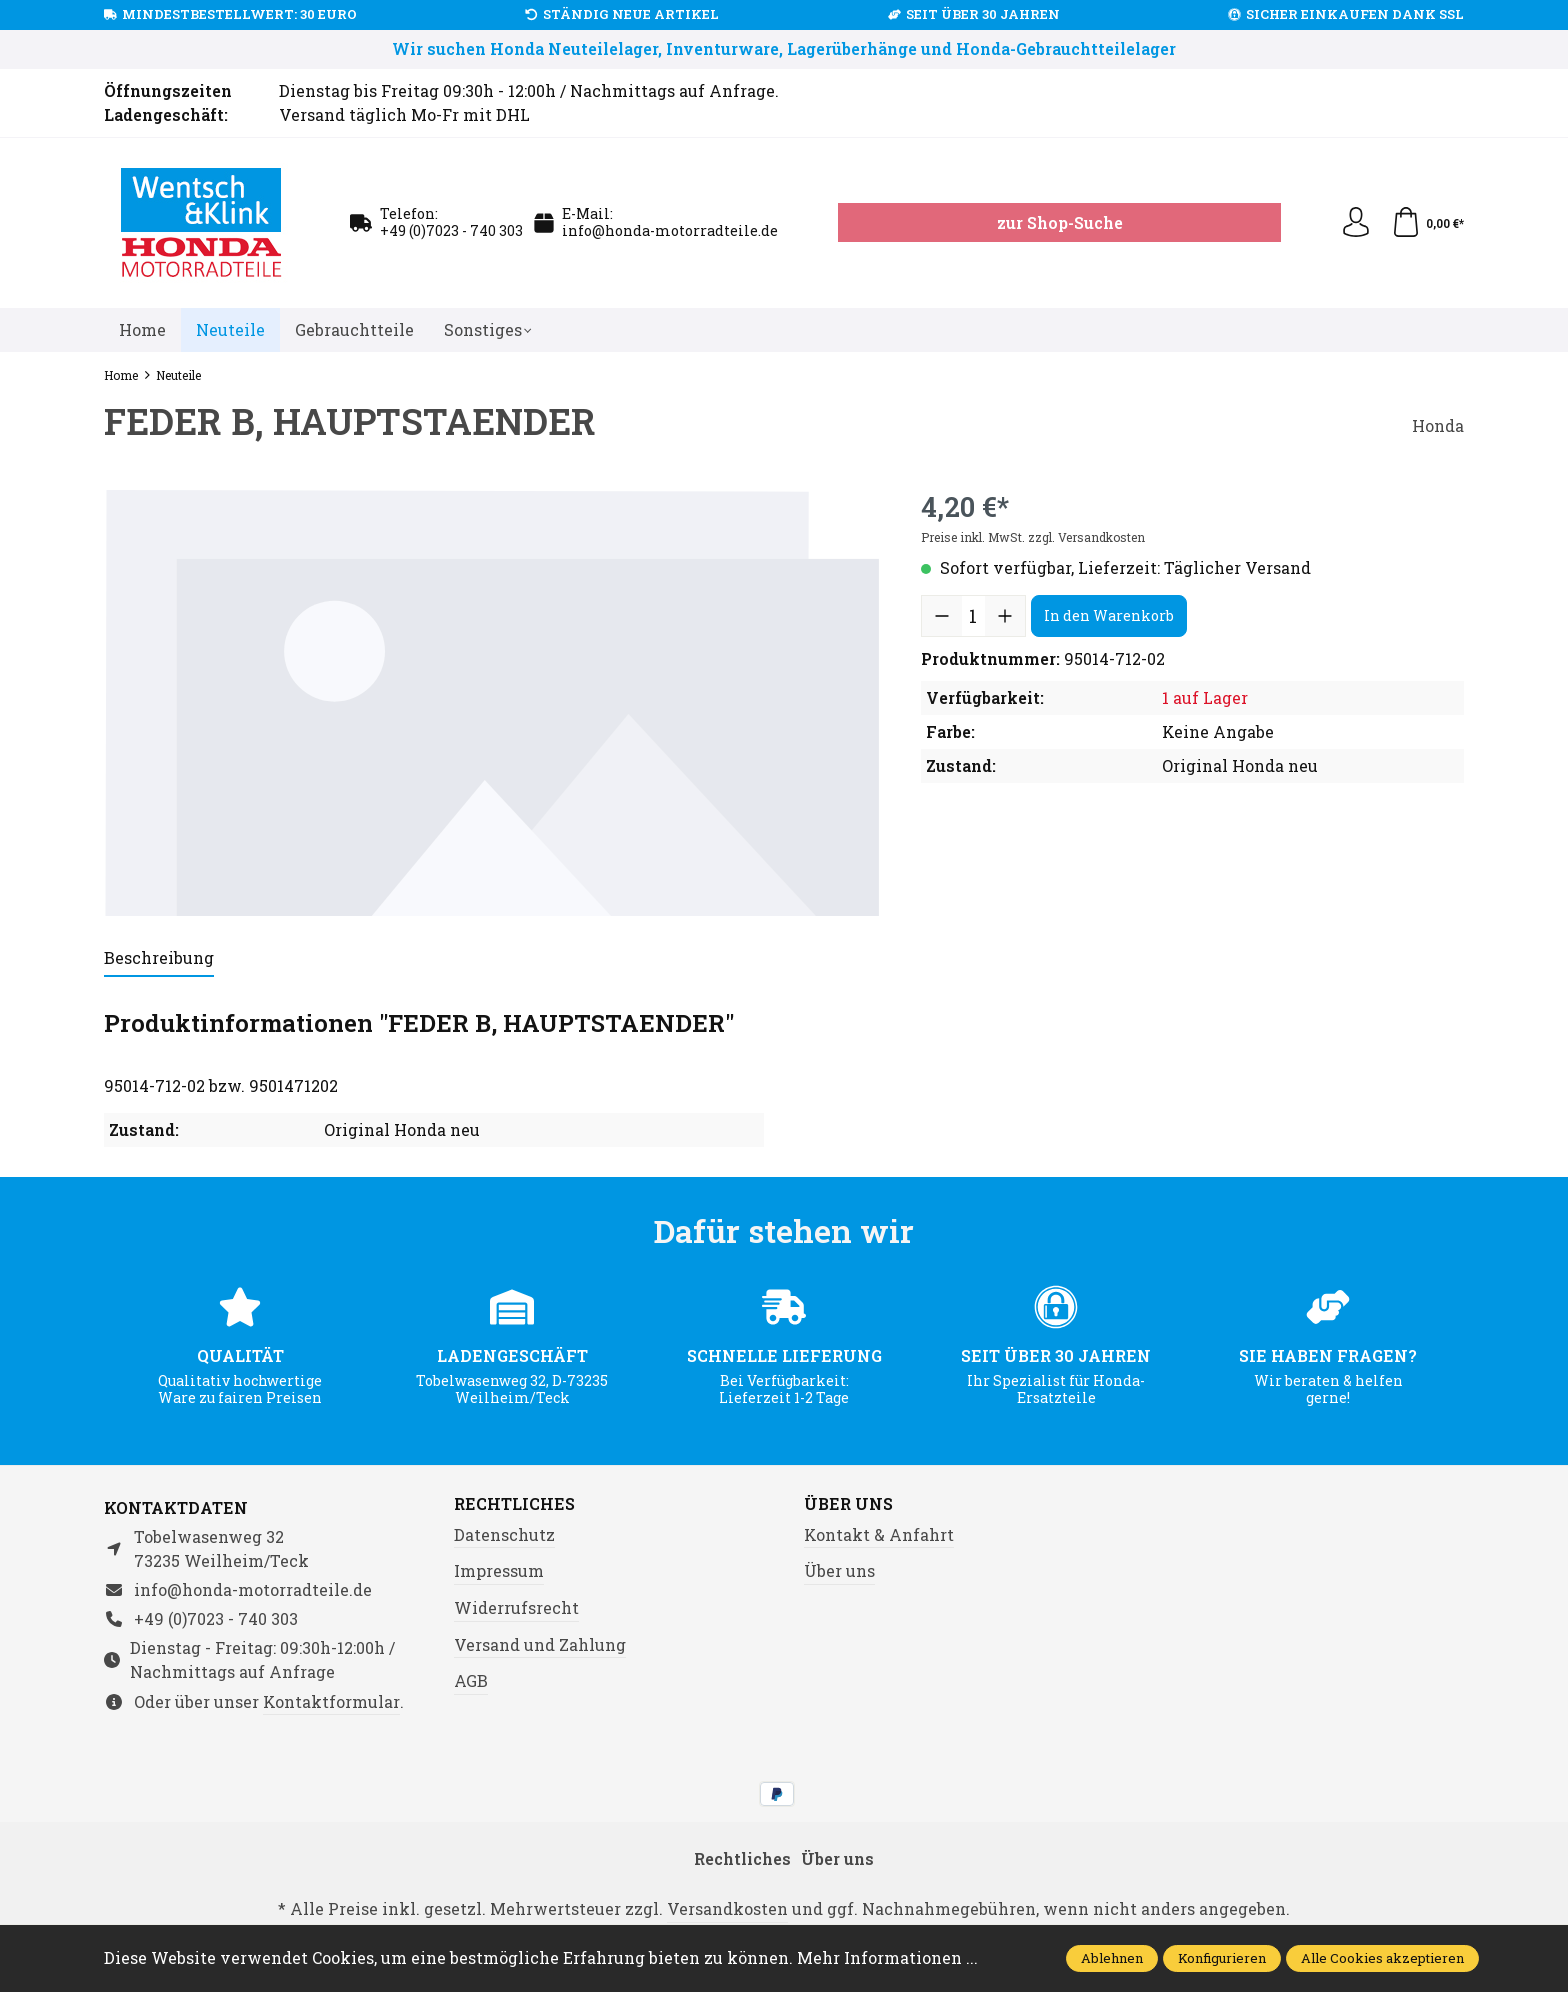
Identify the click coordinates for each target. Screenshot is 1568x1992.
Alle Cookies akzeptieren (1382, 1958)
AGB (471, 1680)
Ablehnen (1112, 1958)
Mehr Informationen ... (887, 1957)
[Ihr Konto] (1356, 223)
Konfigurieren (1222, 1958)
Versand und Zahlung (540, 1644)
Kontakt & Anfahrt (879, 1534)
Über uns (848, 1504)
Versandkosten (727, 1908)
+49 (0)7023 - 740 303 (451, 230)
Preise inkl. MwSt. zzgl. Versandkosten (1033, 537)
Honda (1438, 425)
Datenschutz (504, 1534)
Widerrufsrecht (516, 1607)
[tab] (159, 959)
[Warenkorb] (1427, 223)
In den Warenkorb (1109, 615)
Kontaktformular (331, 1701)
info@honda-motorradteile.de (670, 230)
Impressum (499, 1570)
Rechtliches (514, 1504)
